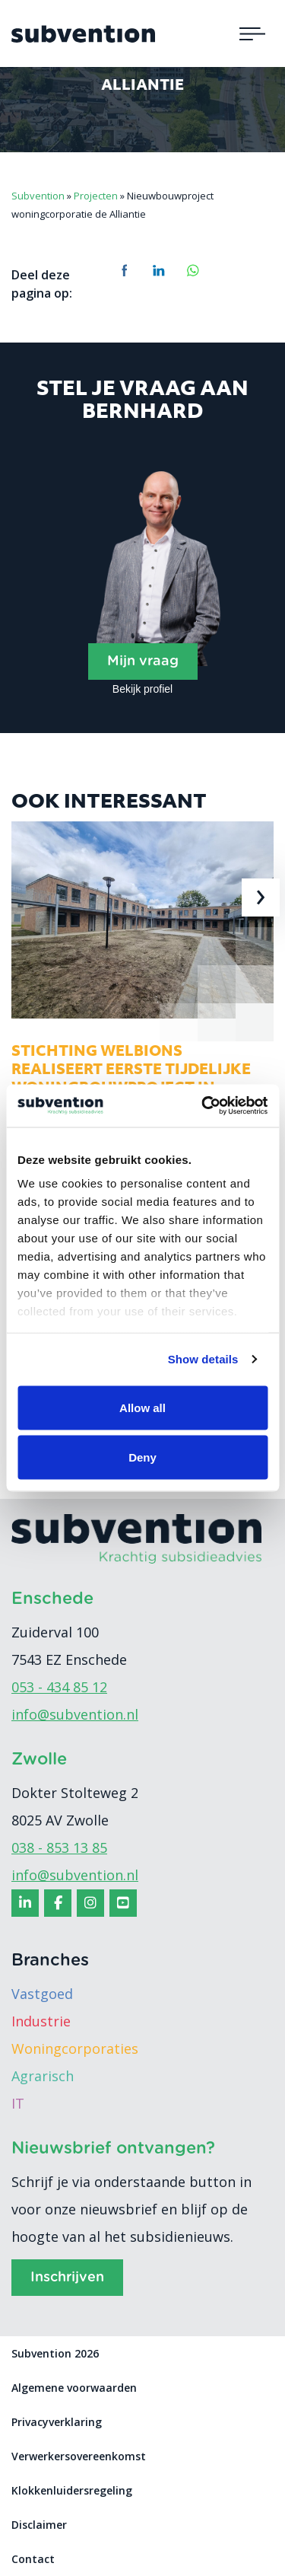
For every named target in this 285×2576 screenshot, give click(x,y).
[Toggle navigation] (252, 33)
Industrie (41, 2021)
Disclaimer (39, 2524)
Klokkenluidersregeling (71, 2490)
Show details (203, 1359)
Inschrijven (67, 2277)
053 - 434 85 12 (59, 1687)
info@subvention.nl (74, 1714)
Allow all (142, 1407)
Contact (33, 2559)
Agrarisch (42, 2076)
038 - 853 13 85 (59, 1847)
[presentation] (261, 897)
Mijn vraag (143, 661)
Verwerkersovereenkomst (78, 2456)
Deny (142, 1457)
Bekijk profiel (142, 689)
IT (17, 2103)
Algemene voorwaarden (74, 2387)
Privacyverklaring (56, 2422)
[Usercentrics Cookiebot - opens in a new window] (203, 1106)
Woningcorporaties (74, 2048)
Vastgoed (42, 1994)
